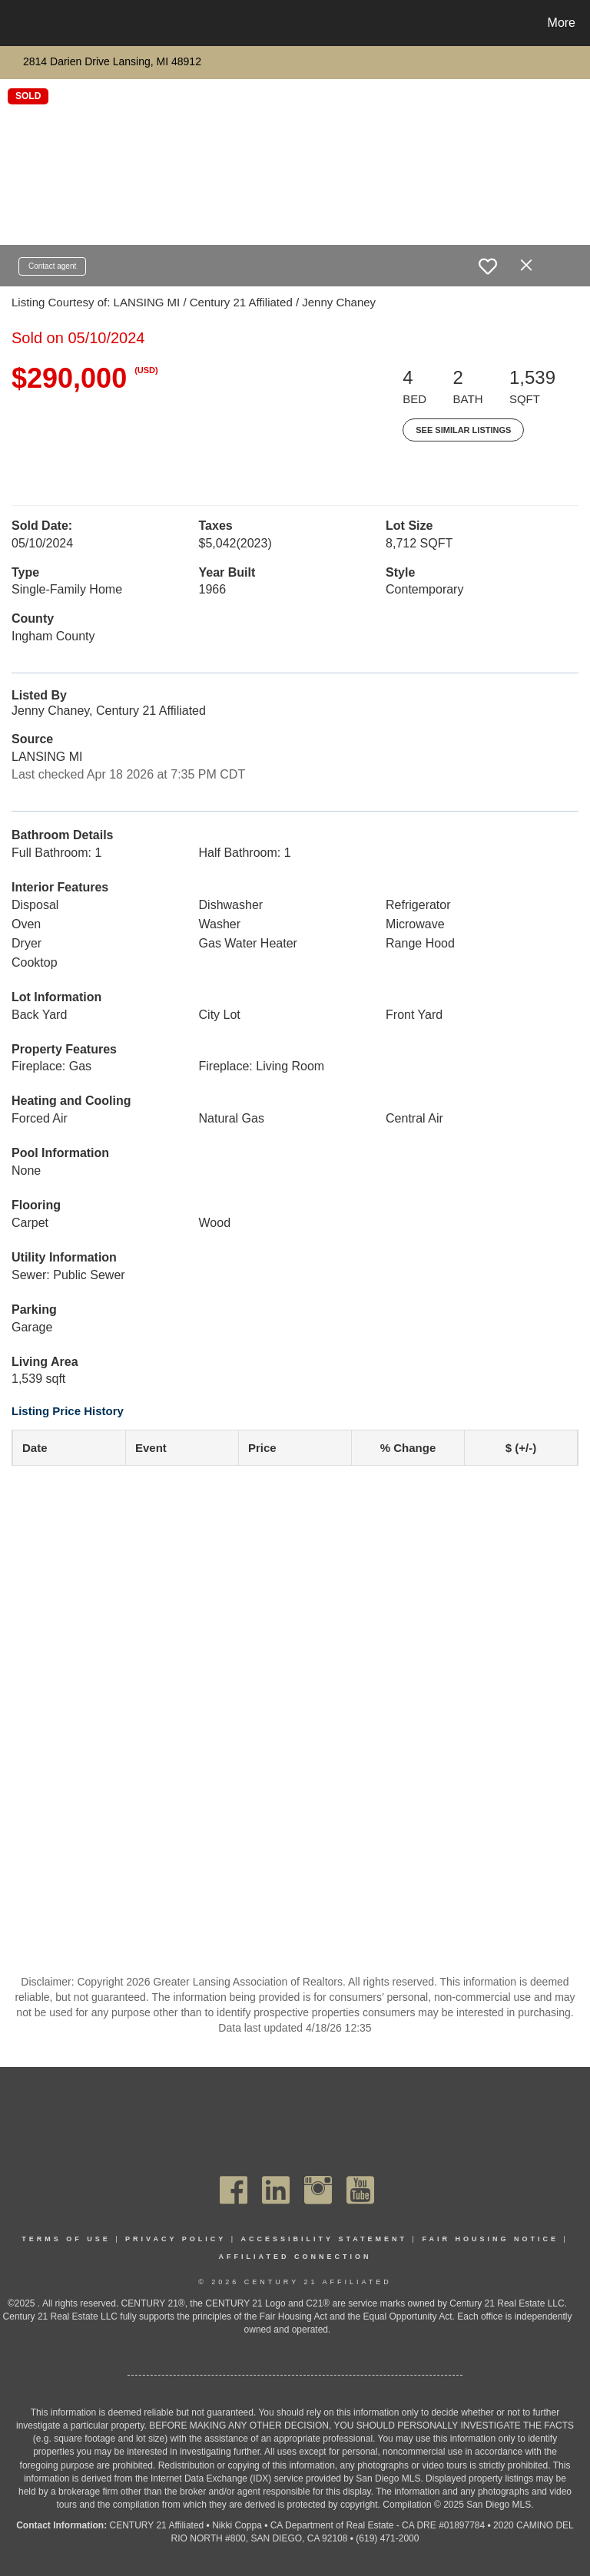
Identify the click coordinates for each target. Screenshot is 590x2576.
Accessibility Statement (324, 2239)
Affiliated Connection (295, 2256)
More (561, 22)
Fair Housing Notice (490, 2239)
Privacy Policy (175, 2239)
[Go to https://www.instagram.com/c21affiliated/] (318, 2190)
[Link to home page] (15, 23)
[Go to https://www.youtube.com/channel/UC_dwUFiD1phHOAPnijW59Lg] (360, 2190)
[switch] (488, 266)
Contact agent (52, 266)
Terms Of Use (66, 2239)
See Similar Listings (463, 430)
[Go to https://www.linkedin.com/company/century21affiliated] (276, 2190)
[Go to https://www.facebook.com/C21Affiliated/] (233, 2190)
